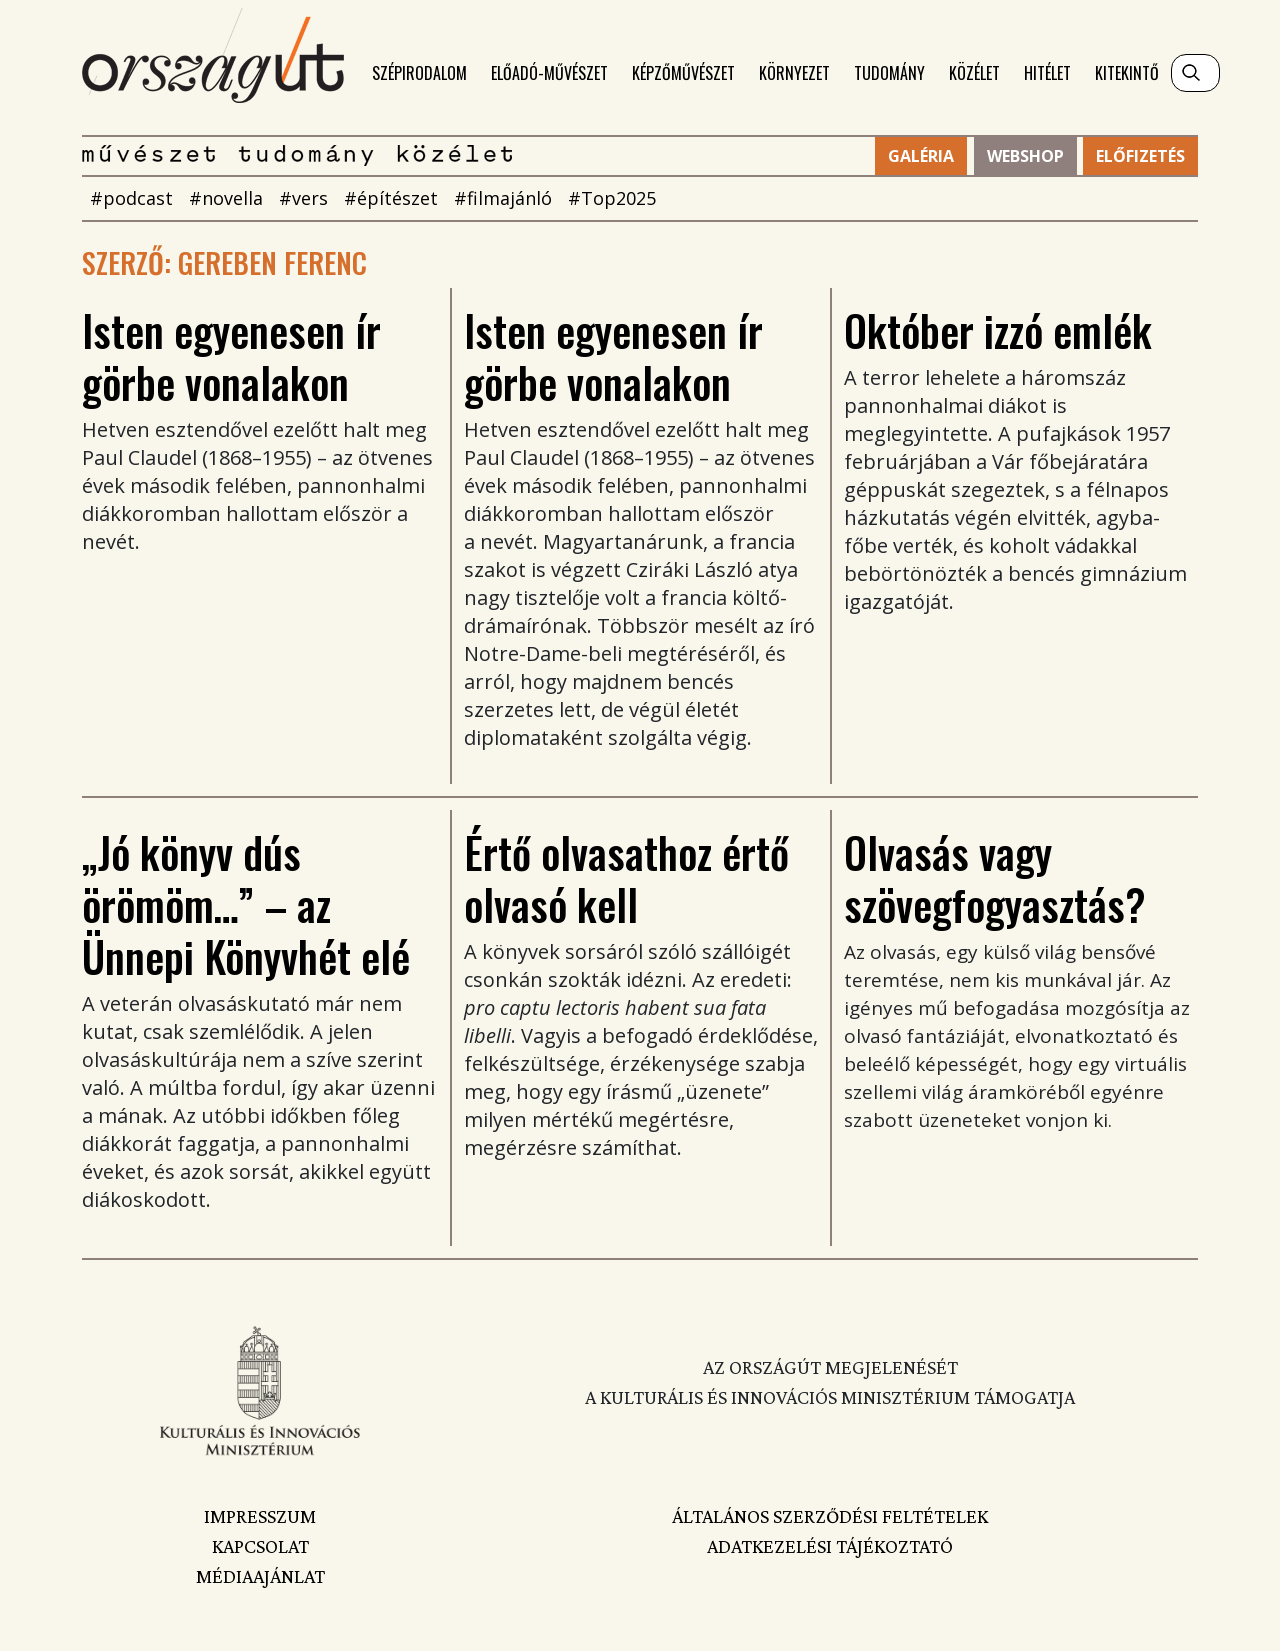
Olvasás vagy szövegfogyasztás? (995, 878)
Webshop (1025, 156)
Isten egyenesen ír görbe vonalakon (231, 356)
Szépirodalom (419, 73)
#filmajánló (503, 198)
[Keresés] (1195, 73)
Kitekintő (1127, 73)
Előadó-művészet (549, 73)
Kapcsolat (260, 1546)
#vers (303, 198)
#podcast (131, 198)
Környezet (794, 73)
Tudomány (889, 73)
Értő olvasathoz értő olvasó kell (626, 878)
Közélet (974, 73)
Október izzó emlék (998, 330)
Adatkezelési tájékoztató (830, 1546)
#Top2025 (612, 198)
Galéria (921, 156)
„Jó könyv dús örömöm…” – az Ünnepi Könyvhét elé (246, 904)
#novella (226, 198)
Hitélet (1047, 73)
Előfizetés (1140, 156)
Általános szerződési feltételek (830, 1516)
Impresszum (260, 1516)
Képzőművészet (683, 73)
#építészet (391, 198)
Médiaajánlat (260, 1576)
